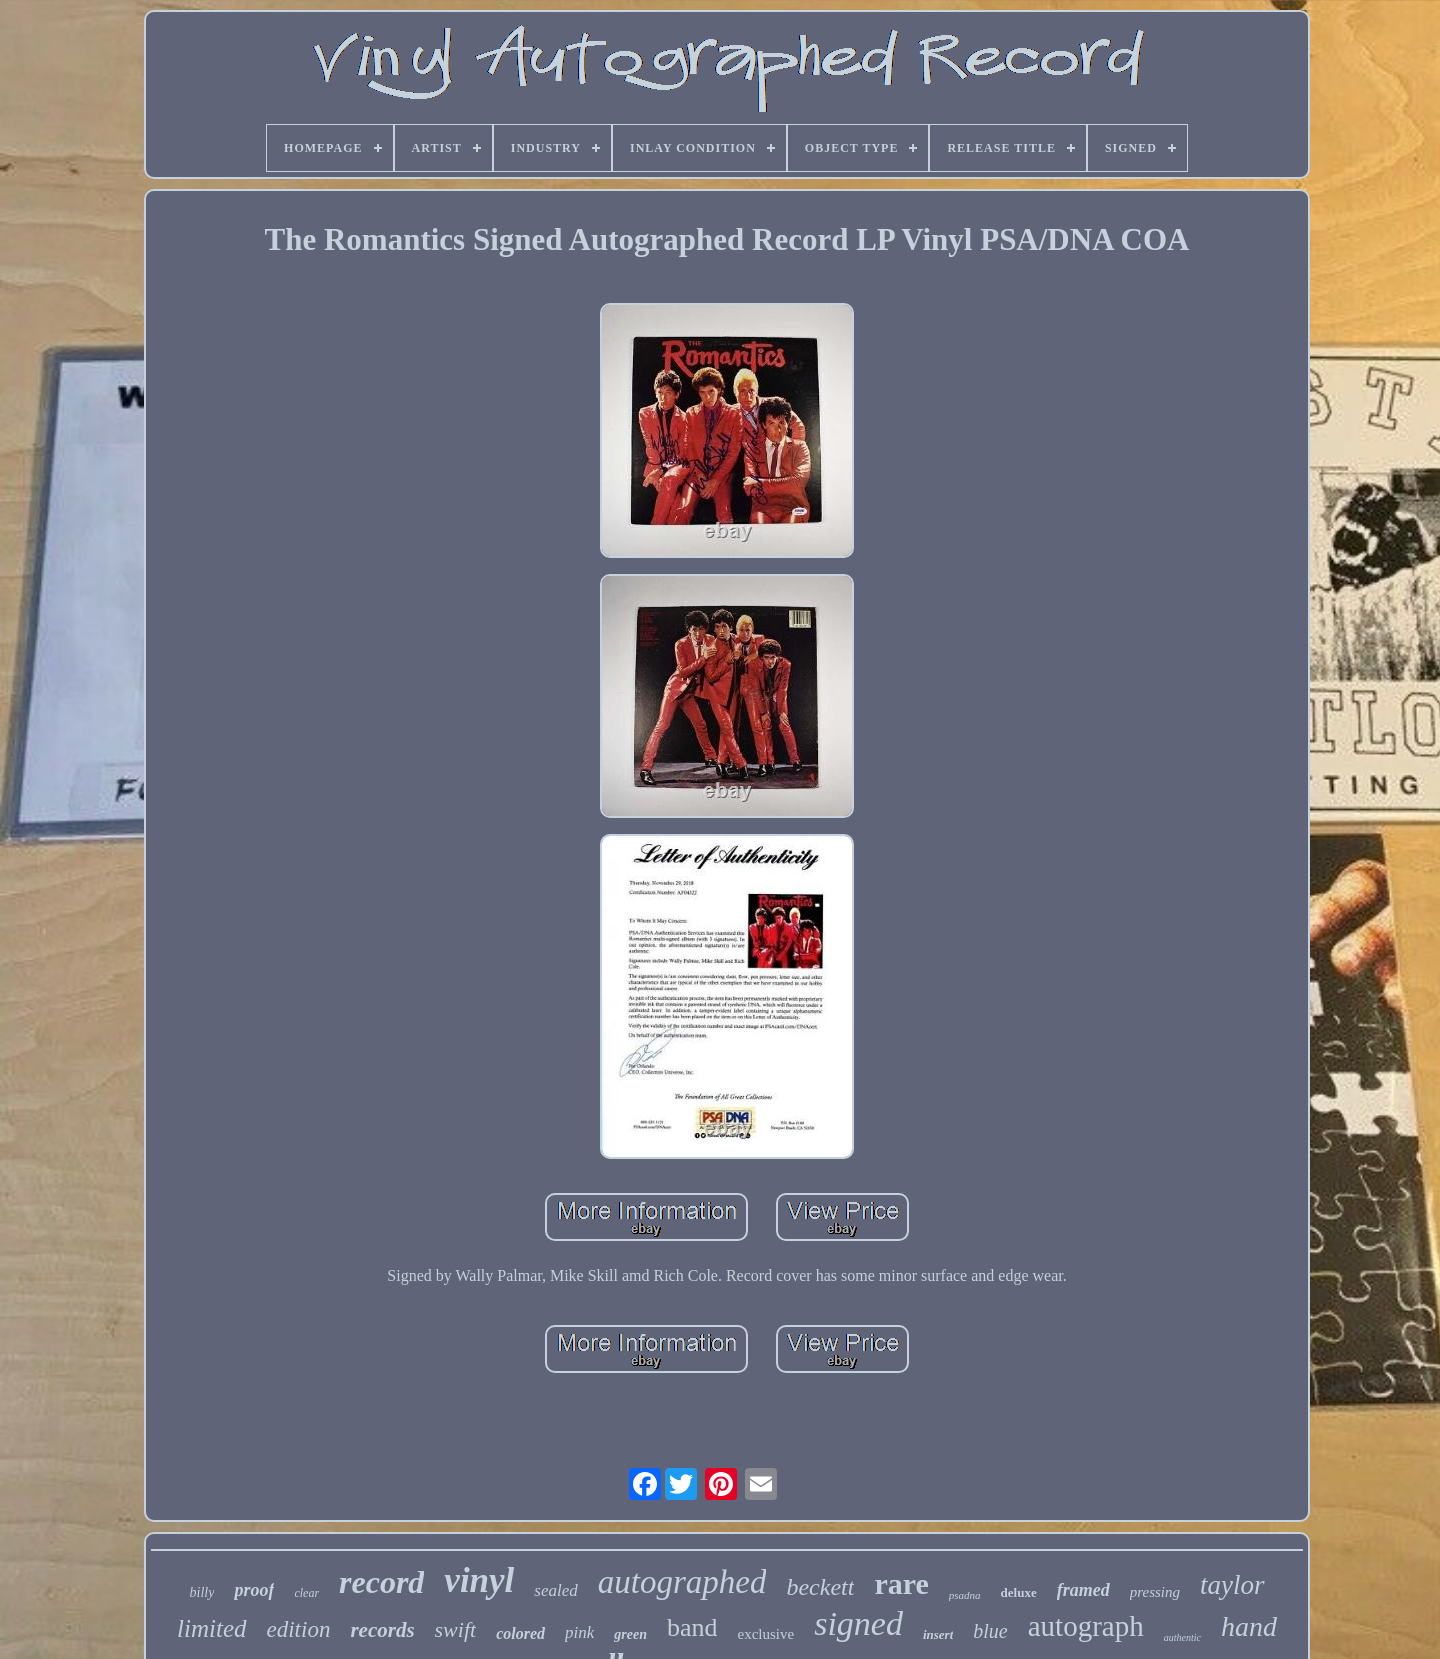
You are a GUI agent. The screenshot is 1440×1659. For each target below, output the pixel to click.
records (382, 1630)
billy (202, 1592)
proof (254, 1590)
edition (299, 1629)
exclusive (766, 1634)
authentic (1182, 1637)
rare (901, 1583)
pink (579, 1632)
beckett (820, 1587)
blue (990, 1631)
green (630, 1634)
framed (1083, 1590)
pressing (1155, 1592)
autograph (1086, 1626)
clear (306, 1593)
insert (938, 1634)
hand (1249, 1626)
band (692, 1627)
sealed (555, 1590)
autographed (682, 1582)
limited (211, 1628)
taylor (1232, 1585)
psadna (965, 1595)
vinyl (479, 1580)
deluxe (1019, 1592)
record (381, 1582)
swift (456, 1629)
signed (858, 1623)
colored (520, 1633)
